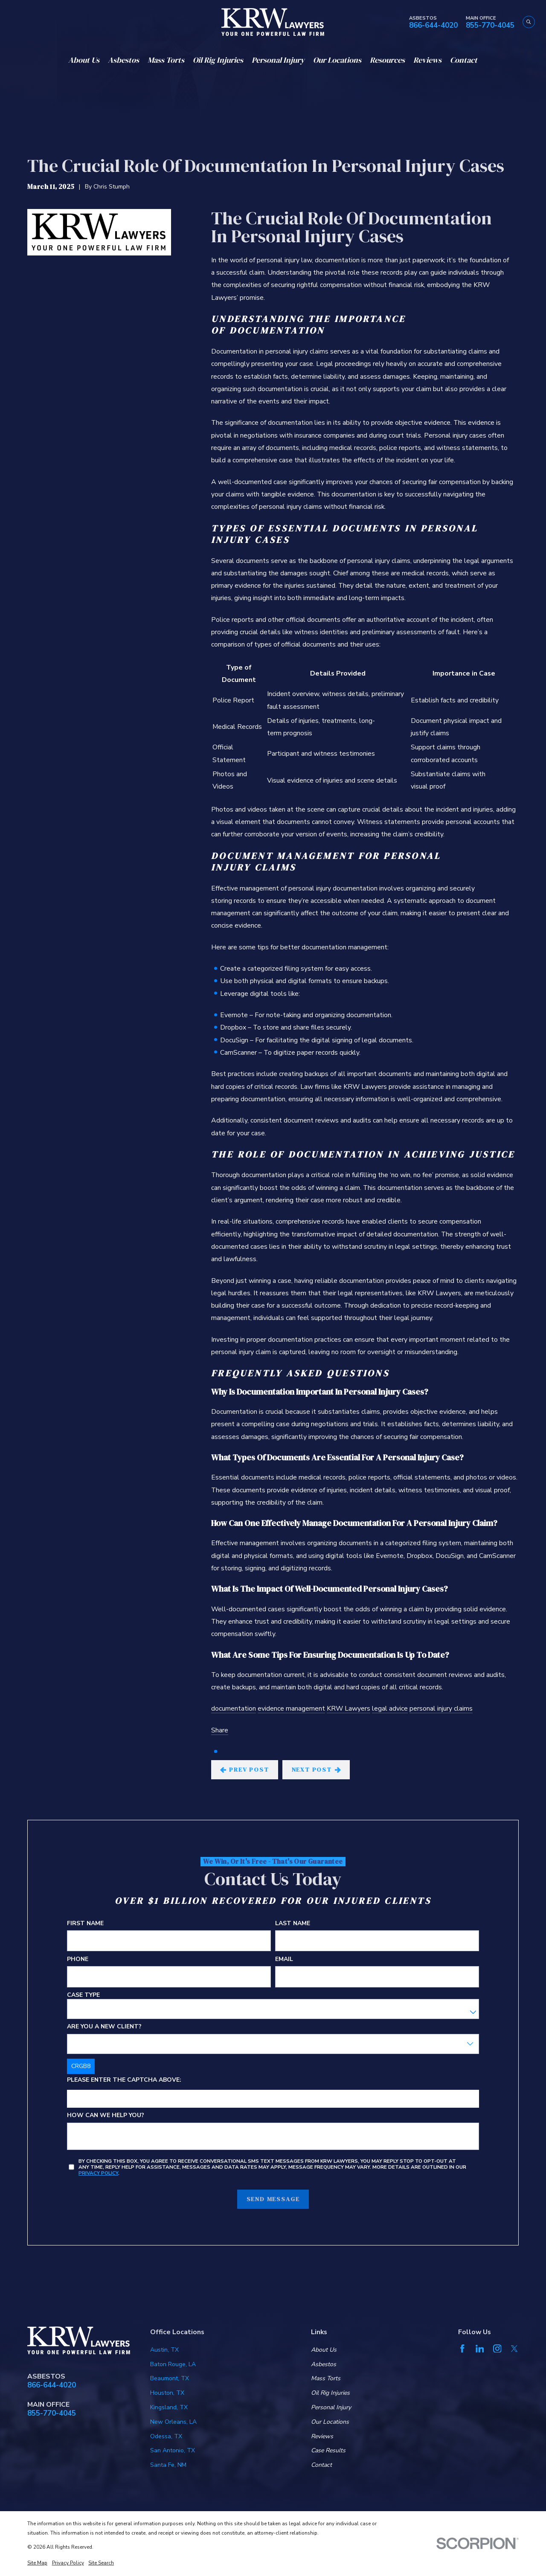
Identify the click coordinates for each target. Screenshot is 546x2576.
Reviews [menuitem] (427, 60)
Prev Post (244, 1769)
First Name (85, 1923)
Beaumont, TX (169, 2378)
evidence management (291, 1708)
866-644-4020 (433, 25)
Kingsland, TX (169, 2407)
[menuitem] (37, 2563)
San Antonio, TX (172, 2450)
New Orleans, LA (173, 2422)
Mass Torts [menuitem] (166, 60)
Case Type (83, 1995)
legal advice (390, 1708)
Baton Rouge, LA (173, 2364)
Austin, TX (164, 2350)
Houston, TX (167, 2393)
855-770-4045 (490, 25)
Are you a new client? (104, 2027)
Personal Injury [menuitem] (278, 60)
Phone (77, 1959)
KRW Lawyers (348, 1708)
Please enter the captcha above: (124, 2080)
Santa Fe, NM (168, 2465)
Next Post (316, 1769)
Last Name (292, 1923)
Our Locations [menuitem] (337, 60)
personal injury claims (441, 1708)
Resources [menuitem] (387, 60)
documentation (233, 1708)
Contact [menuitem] (463, 60)
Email (284, 1959)
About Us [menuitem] (83, 60)
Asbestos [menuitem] (123, 60)
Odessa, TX (166, 2436)
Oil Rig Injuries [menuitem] (218, 60)
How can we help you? (105, 2116)
